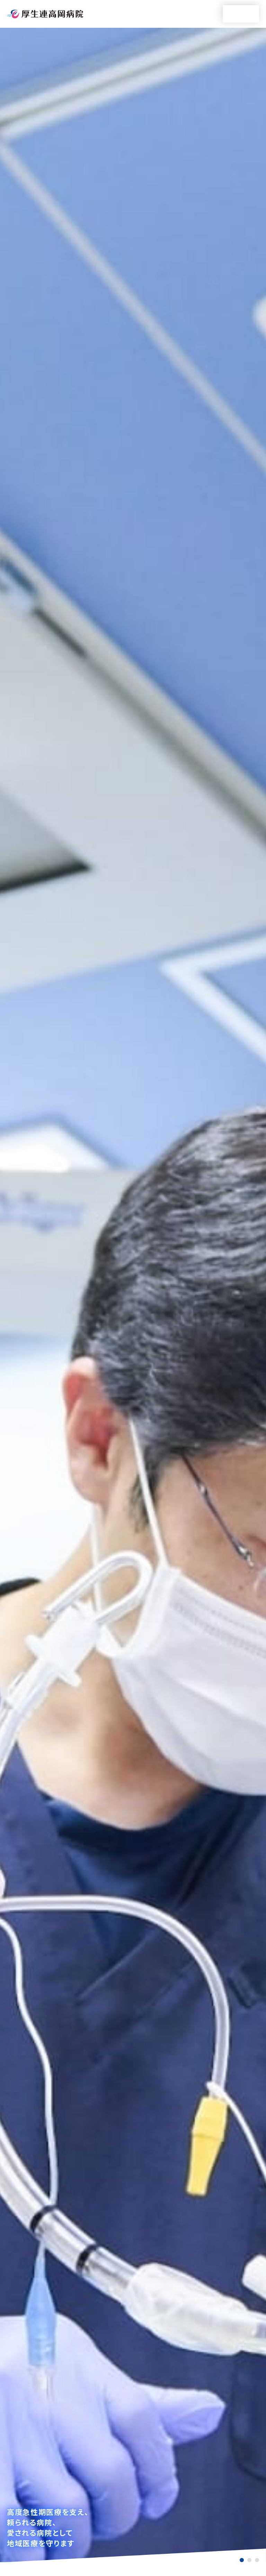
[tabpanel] (133, 1295)
